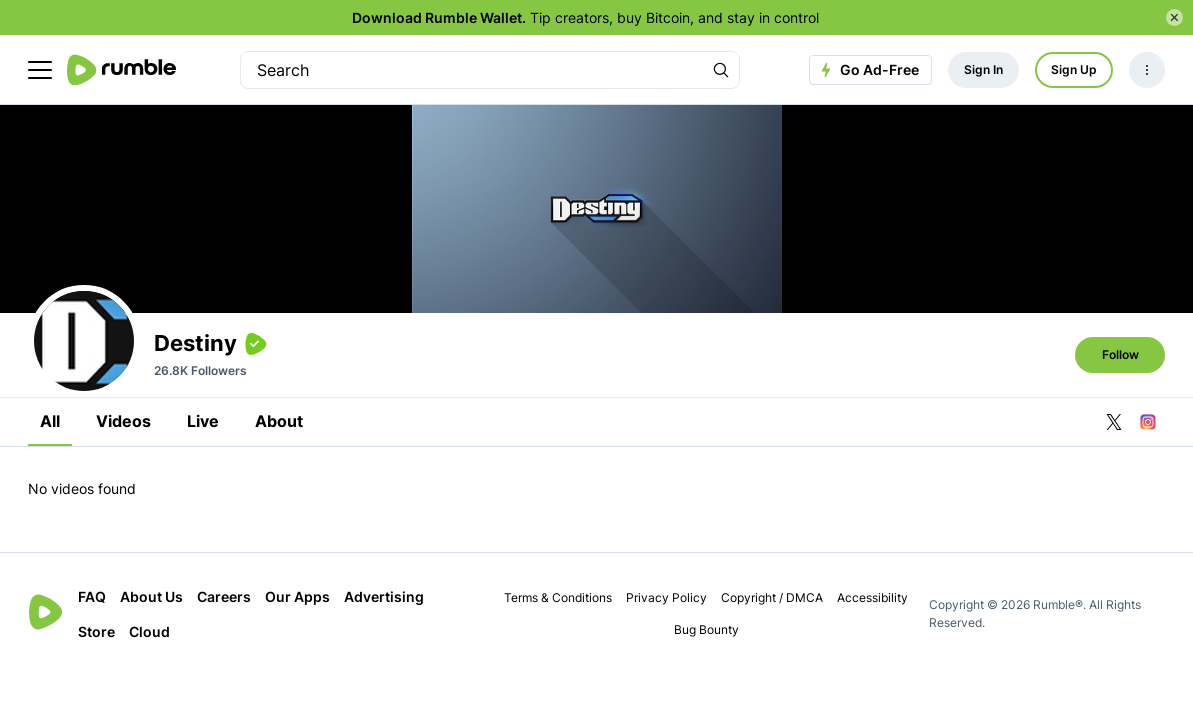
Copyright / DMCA (772, 597)
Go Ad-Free (867, 70)
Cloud (149, 631)
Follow (1120, 354)
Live (203, 421)
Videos (123, 421)
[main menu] (40, 70)
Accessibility (872, 597)
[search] (472, 70)
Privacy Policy (666, 597)
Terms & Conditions (558, 597)
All (50, 421)
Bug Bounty (706, 629)
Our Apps (297, 596)
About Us (151, 596)
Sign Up (1074, 69)
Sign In (983, 69)
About (279, 421)
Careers (224, 596)
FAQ (92, 596)
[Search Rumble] (721, 70)
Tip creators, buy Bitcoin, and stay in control (585, 17)
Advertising (384, 596)
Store (96, 631)
